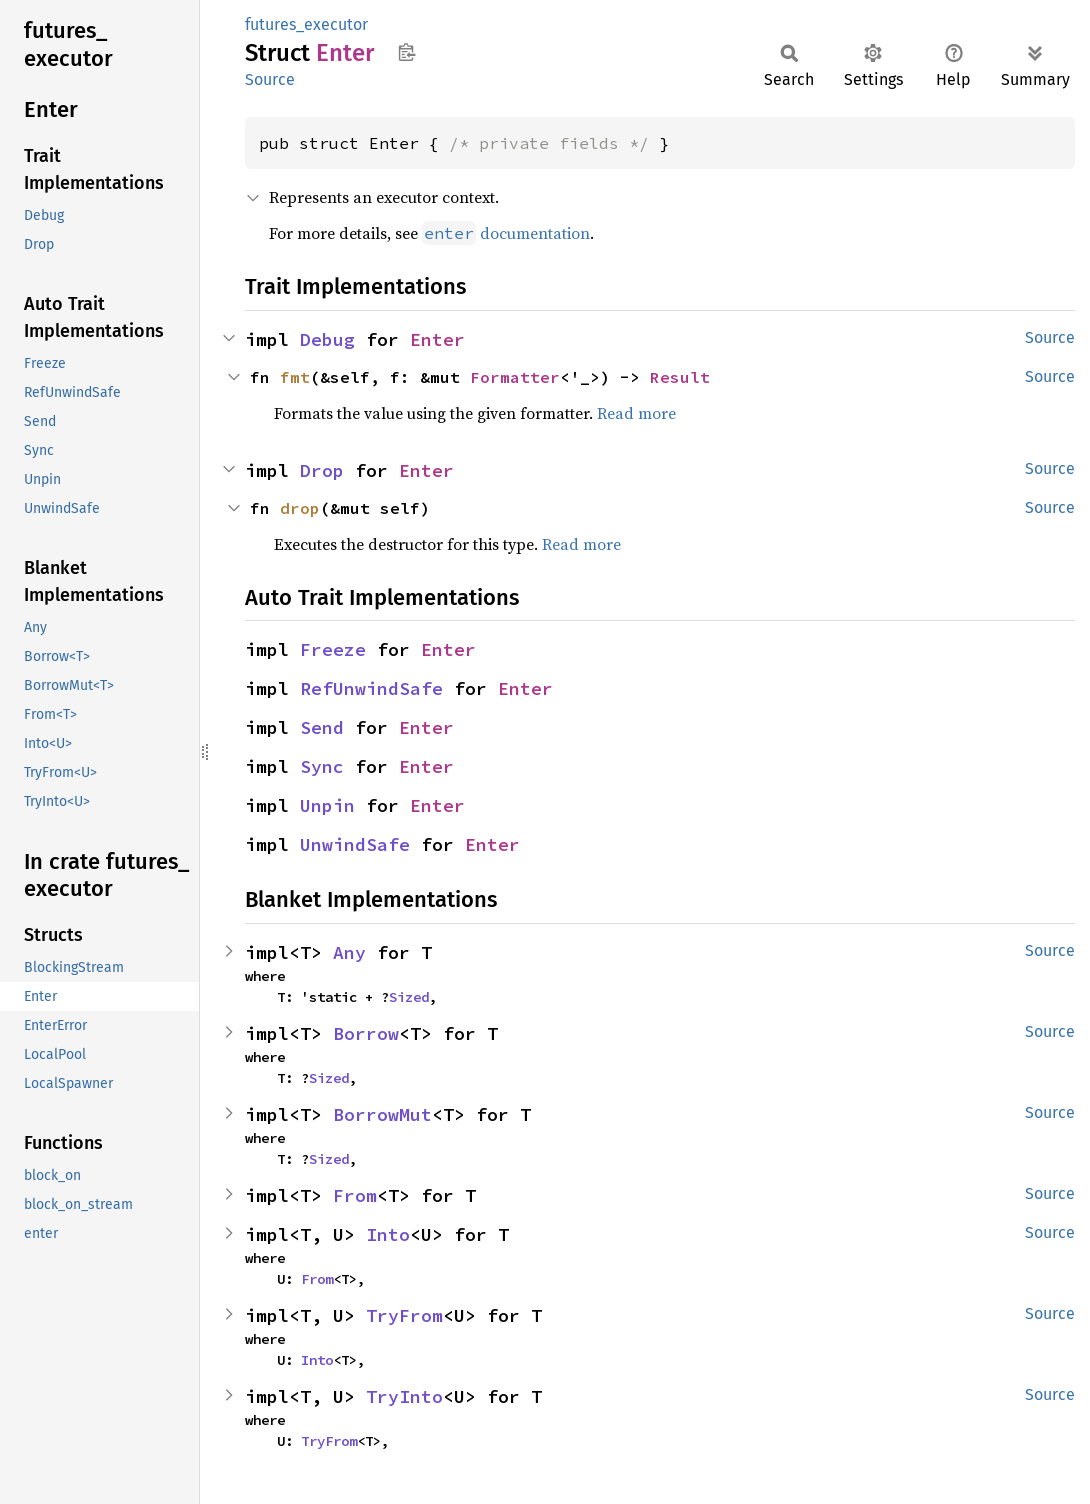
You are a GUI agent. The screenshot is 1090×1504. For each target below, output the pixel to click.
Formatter (515, 377)
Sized (409, 997)
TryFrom (404, 1315)
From (355, 1195)
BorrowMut (382, 1114)
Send (322, 727)
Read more (636, 413)
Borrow (366, 1033)
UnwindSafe (355, 844)
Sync (322, 766)
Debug (327, 339)
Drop (322, 470)
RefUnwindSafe (371, 688)
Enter (437, 339)
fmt (295, 377)
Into (388, 1234)
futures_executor (306, 24)
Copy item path (406, 52)
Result (680, 377)
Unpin (327, 805)
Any (349, 952)
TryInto (404, 1396)
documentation (506, 233)
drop (300, 508)
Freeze (333, 649)
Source (270, 79)
